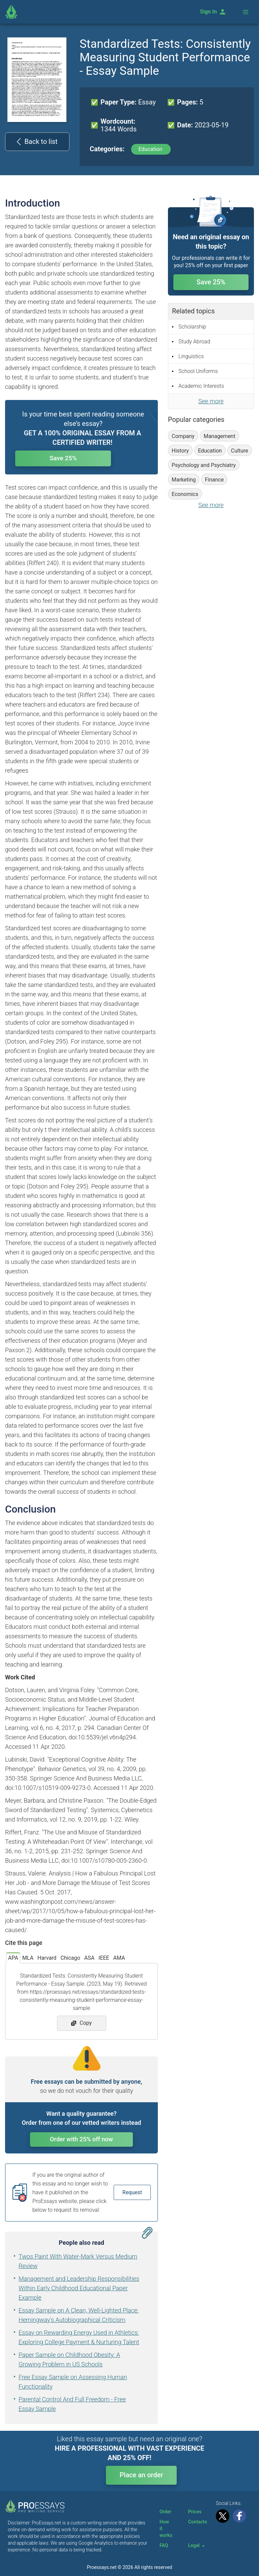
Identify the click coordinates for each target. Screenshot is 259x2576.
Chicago (70, 1958)
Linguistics (191, 356)
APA (13, 1958)
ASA (89, 1958)
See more (211, 401)
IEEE (103, 1958)
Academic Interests (201, 386)
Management (219, 436)
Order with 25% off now (81, 2139)
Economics (185, 494)
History (180, 450)
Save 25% (82, 459)
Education (151, 149)
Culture (239, 450)
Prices (195, 2511)
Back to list (37, 141)
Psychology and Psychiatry (204, 465)
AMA (119, 1958)
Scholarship (192, 326)
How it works (166, 2528)
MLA (27, 1958)
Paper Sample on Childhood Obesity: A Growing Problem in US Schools (69, 2359)
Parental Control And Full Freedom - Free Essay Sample (72, 2404)
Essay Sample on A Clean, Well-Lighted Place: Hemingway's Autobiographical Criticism (79, 2315)
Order (165, 2511)
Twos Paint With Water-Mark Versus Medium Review (78, 2261)
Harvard (46, 1958)
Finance (214, 479)
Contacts (197, 2521)
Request (132, 2192)
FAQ (164, 2545)
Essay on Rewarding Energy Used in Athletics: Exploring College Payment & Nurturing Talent (79, 2337)
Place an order (141, 2475)
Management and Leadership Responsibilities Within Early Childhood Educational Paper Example (79, 2288)
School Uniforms (198, 371)
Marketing (184, 479)
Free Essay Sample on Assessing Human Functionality (73, 2381)
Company (183, 436)
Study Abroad (194, 341)
